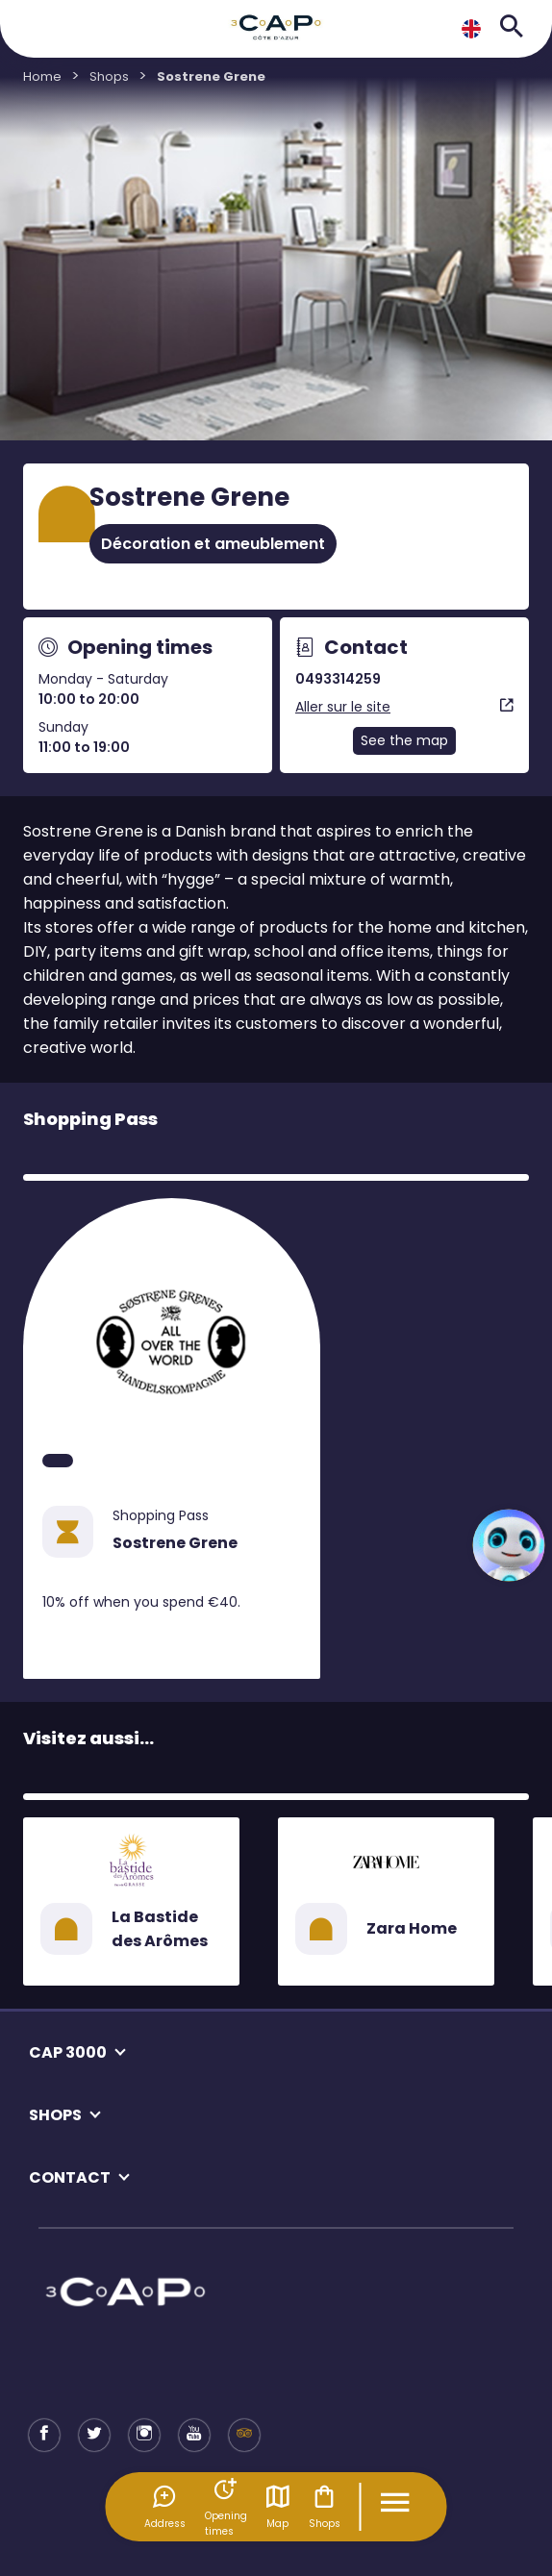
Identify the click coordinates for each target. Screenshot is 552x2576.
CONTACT (70, 2177)
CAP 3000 (68, 2052)
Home (42, 76)
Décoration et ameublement (213, 544)
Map (277, 2507)
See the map (404, 740)
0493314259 (338, 678)
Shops (324, 2507)
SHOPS (55, 2115)
